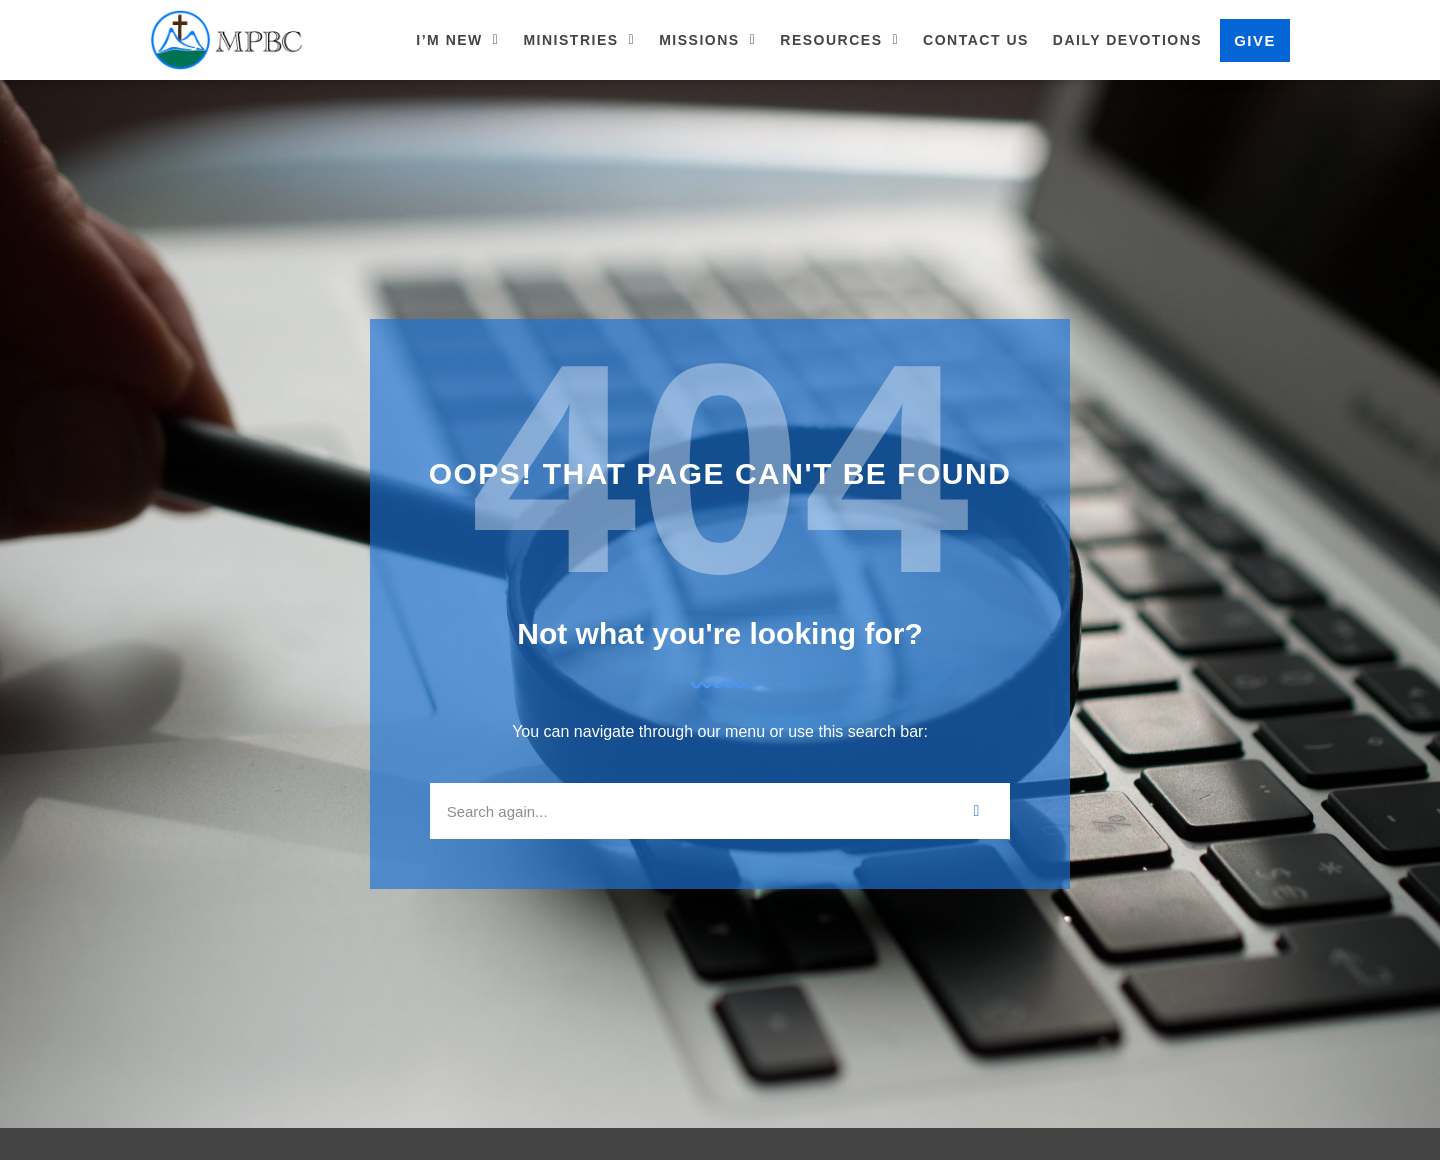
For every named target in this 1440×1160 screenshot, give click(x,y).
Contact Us (976, 40)
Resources (839, 40)
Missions (707, 40)
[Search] (977, 811)
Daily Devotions (1127, 40)
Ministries (579, 40)
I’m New (457, 40)
